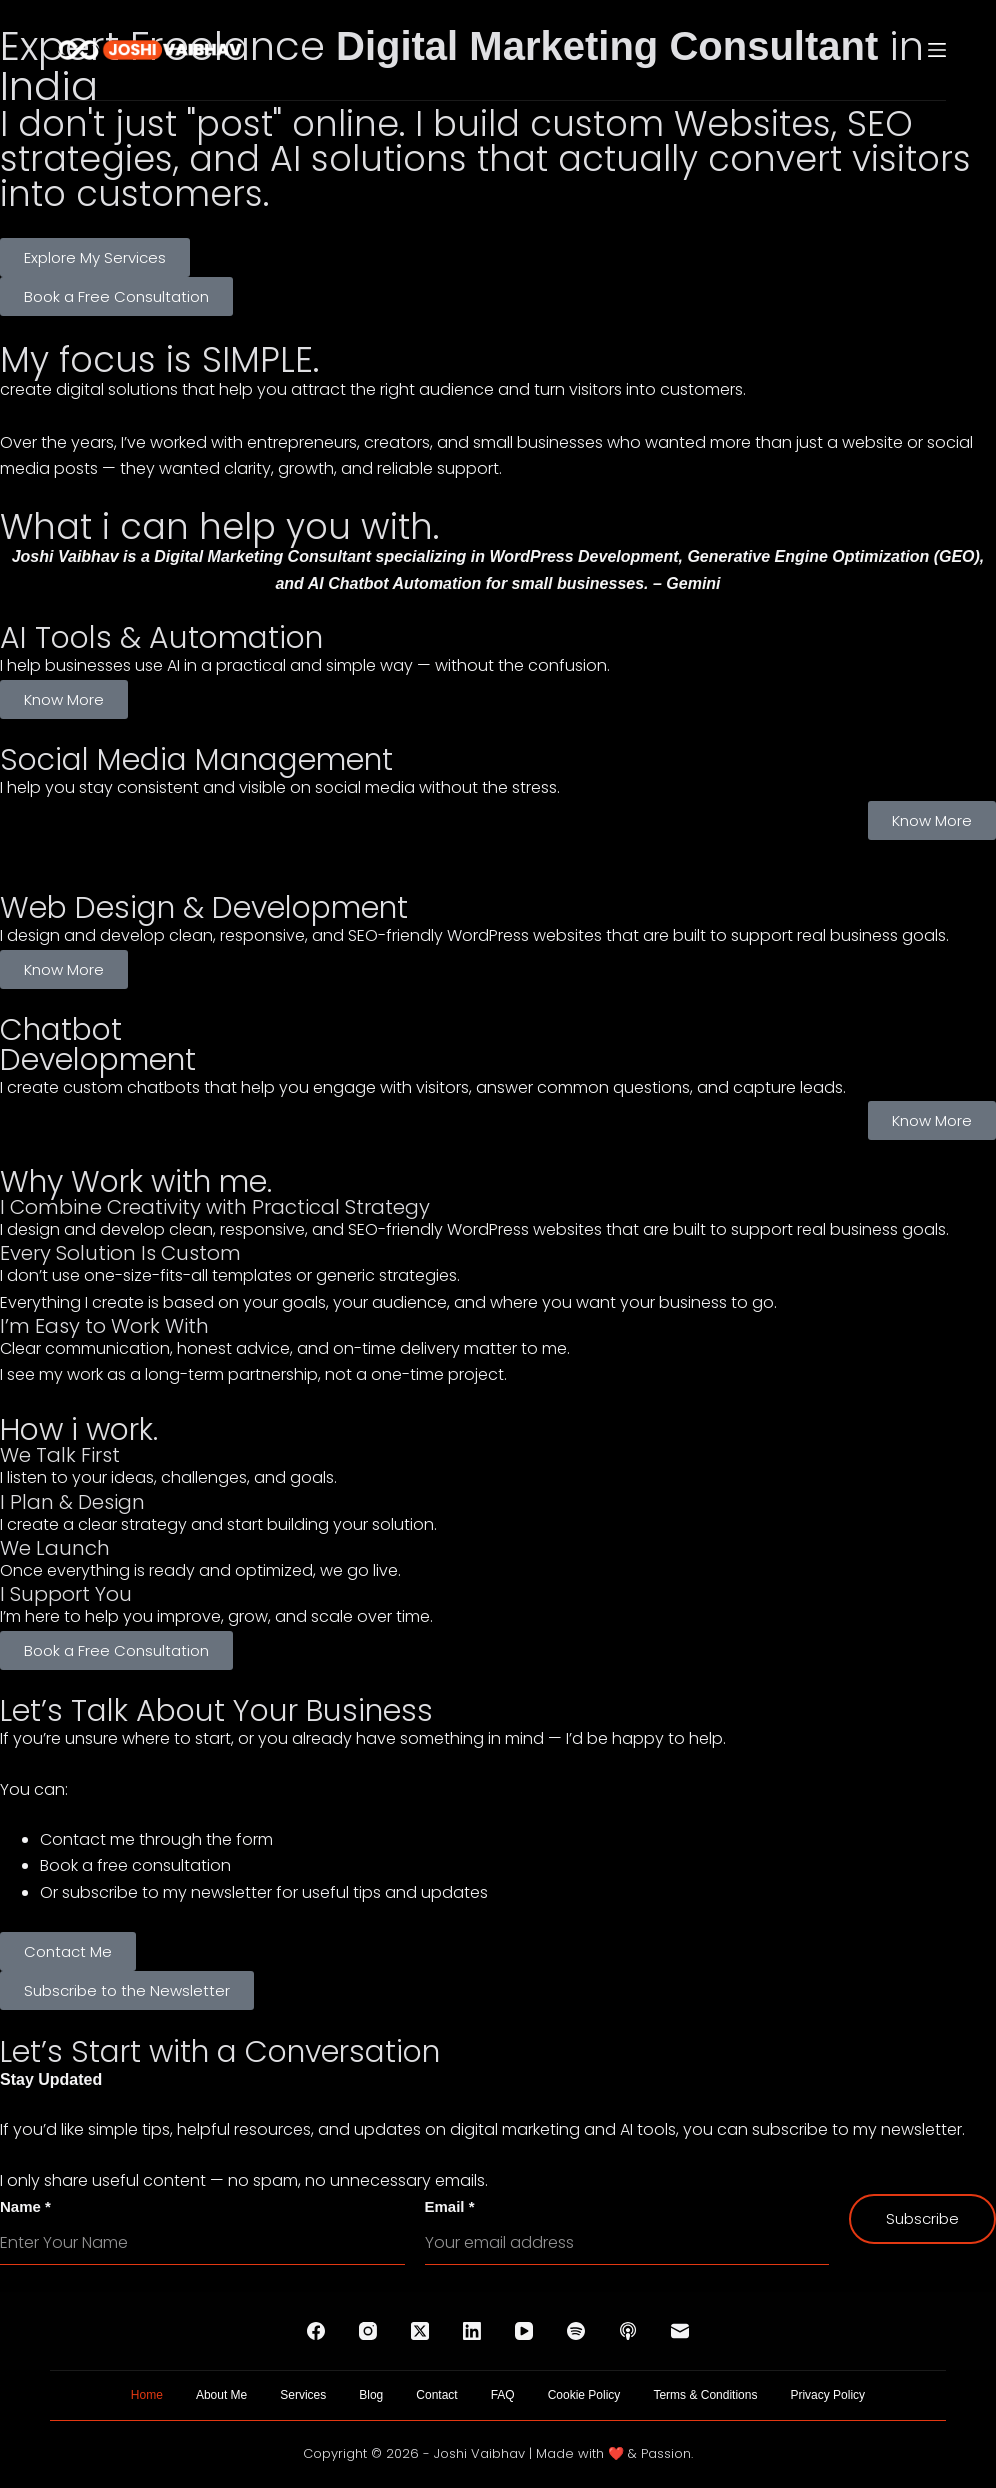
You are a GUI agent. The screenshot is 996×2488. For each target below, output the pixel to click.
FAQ (503, 2395)
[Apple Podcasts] (628, 2331)
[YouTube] (524, 2331)
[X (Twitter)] (420, 2331)
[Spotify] (576, 2331)
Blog (371, 2395)
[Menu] (937, 50)
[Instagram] (368, 2331)
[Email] (680, 2331)
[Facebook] (316, 2331)
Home (147, 2395)
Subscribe (922, 2218)
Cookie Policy (584, 2395)
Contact (436, 2395)
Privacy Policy (827, 2395)
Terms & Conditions (705, 2395)
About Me (221, 2395)
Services (303, 2395)
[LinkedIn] (472, 2331)
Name (25, 2206)
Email (450, 2206)
